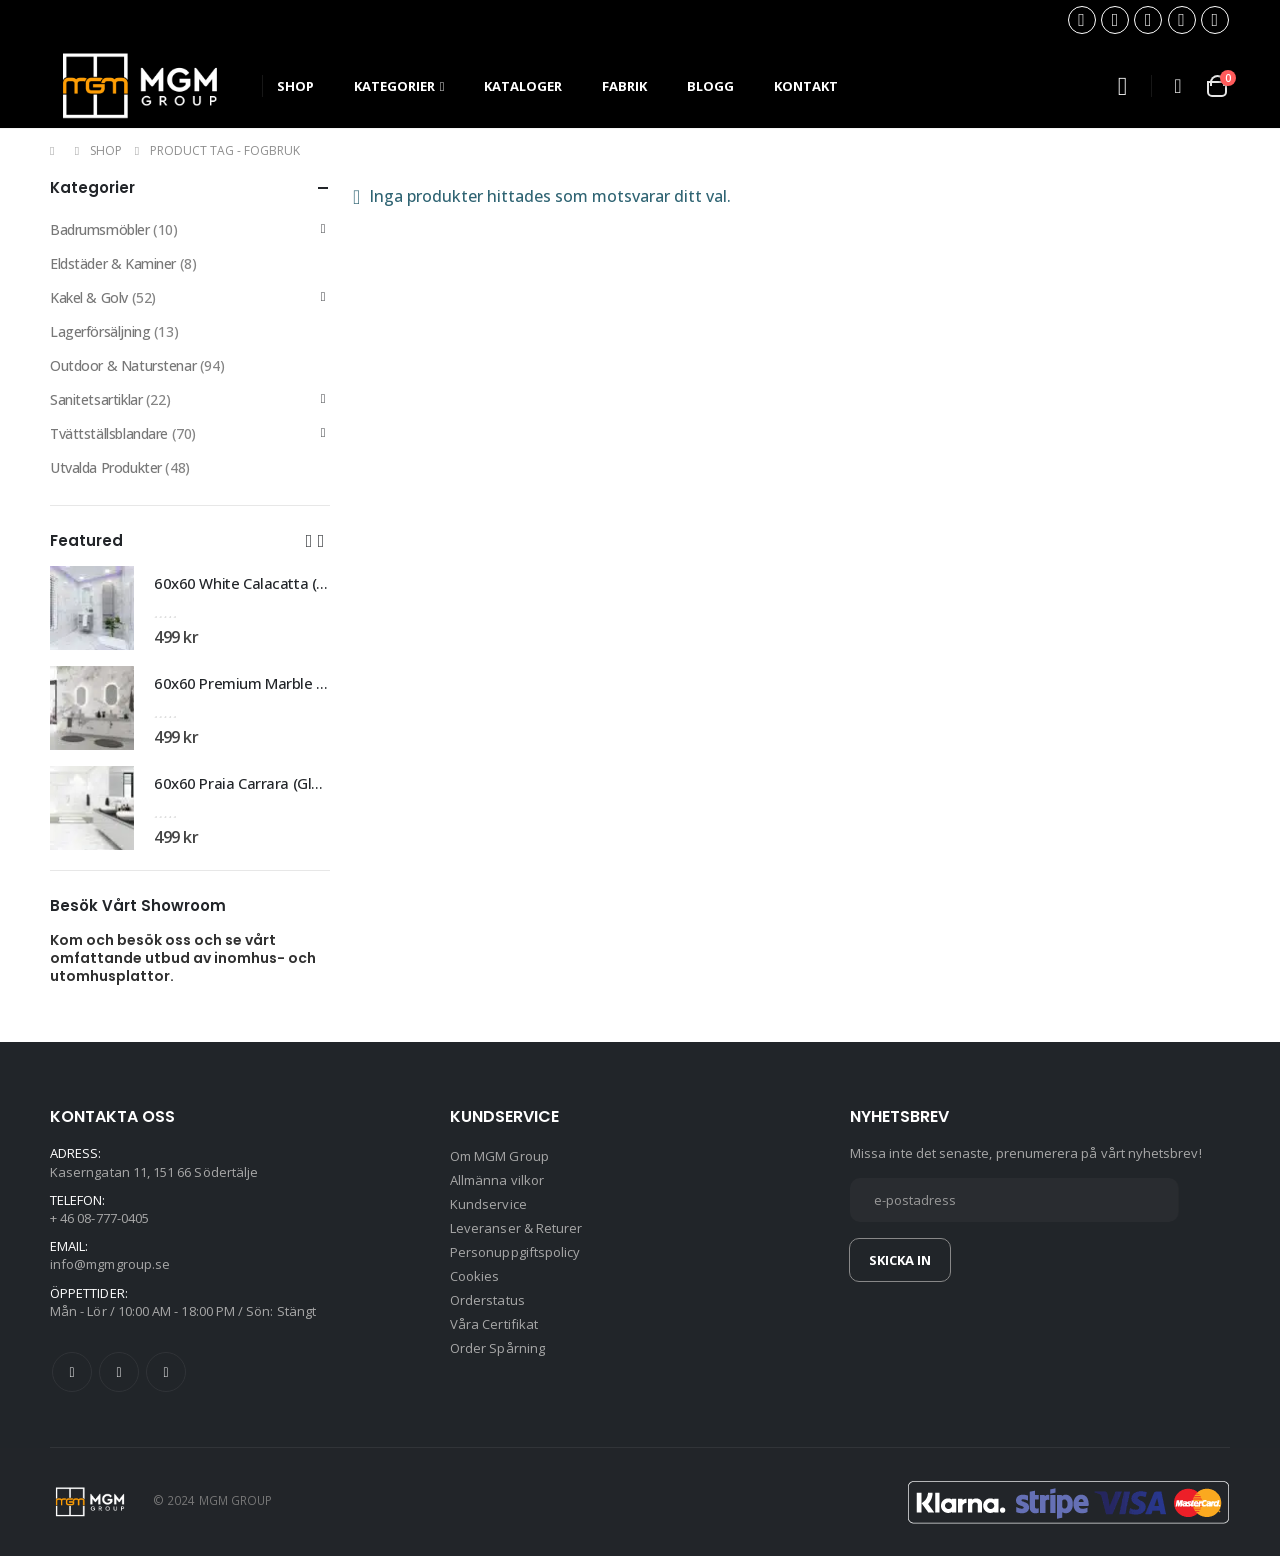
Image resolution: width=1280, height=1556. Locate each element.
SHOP (295, 86)
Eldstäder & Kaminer (113, 263)
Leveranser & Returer (516, 1228)
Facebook (72, 1372)
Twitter (119, 1372)
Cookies (474, 1276)
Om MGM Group (499, 1156)
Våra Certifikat (494, 1324)
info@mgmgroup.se (110, 1264)
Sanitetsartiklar (96, 399)
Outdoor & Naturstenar (123, 365)
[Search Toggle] (1122, 86)
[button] (309, 540)
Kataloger (523, 86)
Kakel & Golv (89, 297)
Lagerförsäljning (100, 331)
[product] (92, 608)
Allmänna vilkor (497, 1180)
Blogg (710, 86)
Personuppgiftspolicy (515, 1252)
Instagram (166, 1372)
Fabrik (624, 86)
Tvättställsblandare (109, 433)
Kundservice (488, 1204)
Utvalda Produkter (106, 467)
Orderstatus (487, 1300)
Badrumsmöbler (100, 229)
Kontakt (806, 86)
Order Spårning (497, 1348)
